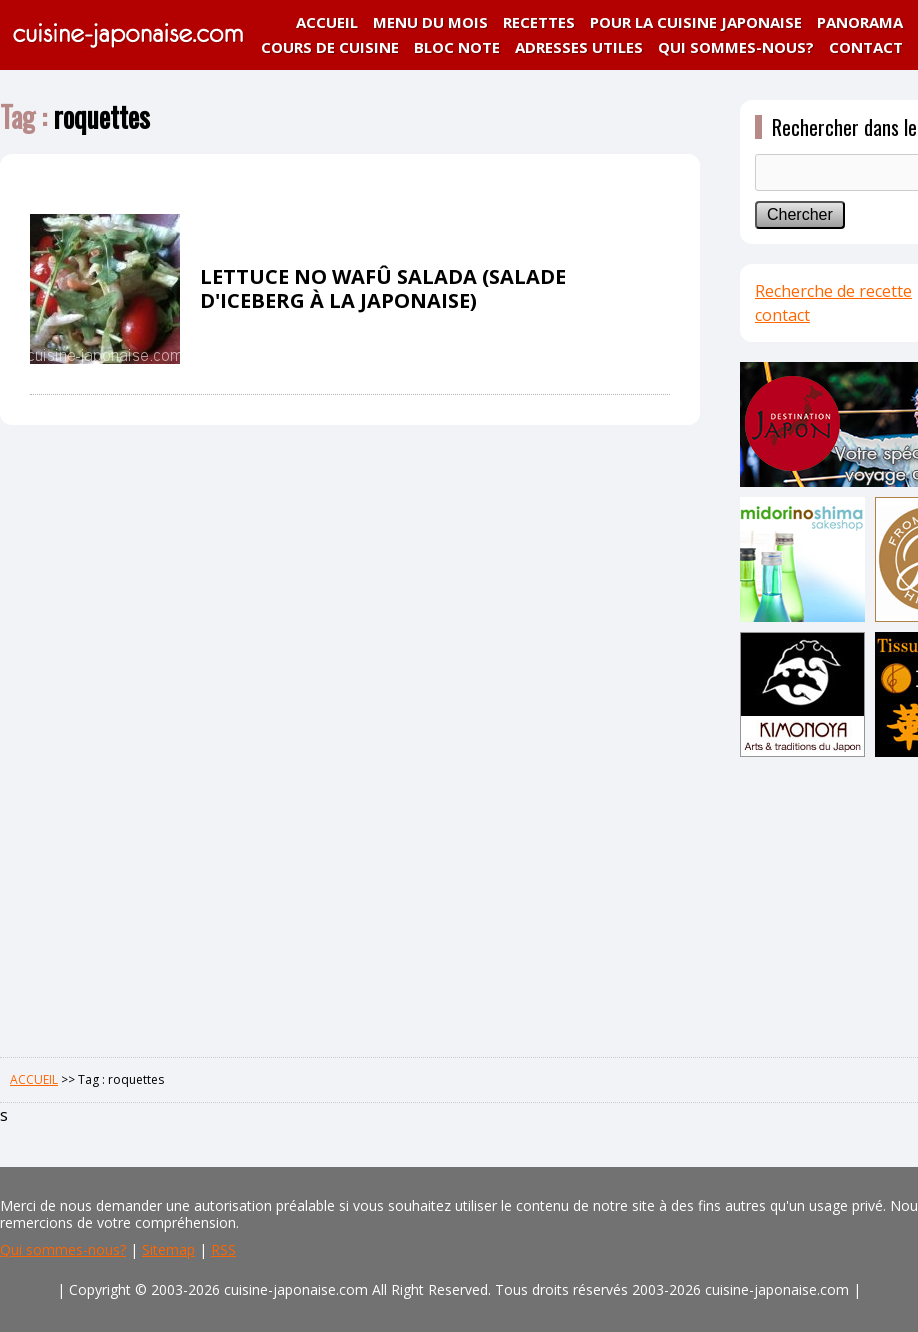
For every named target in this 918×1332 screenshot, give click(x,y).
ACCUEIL (327, 22)
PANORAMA (860, 22)
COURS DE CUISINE (330, 47)
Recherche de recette (833, 291)
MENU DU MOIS (430, 22)
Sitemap (168, 1249)
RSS (223, 1249)
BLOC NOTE (457, 47)
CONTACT (866, 47)
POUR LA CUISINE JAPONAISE (696, 22)
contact (782, 315)
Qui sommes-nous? (63, 1249)
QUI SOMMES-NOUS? (736, 47)
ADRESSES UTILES (579, 47)
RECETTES (539, 22)
